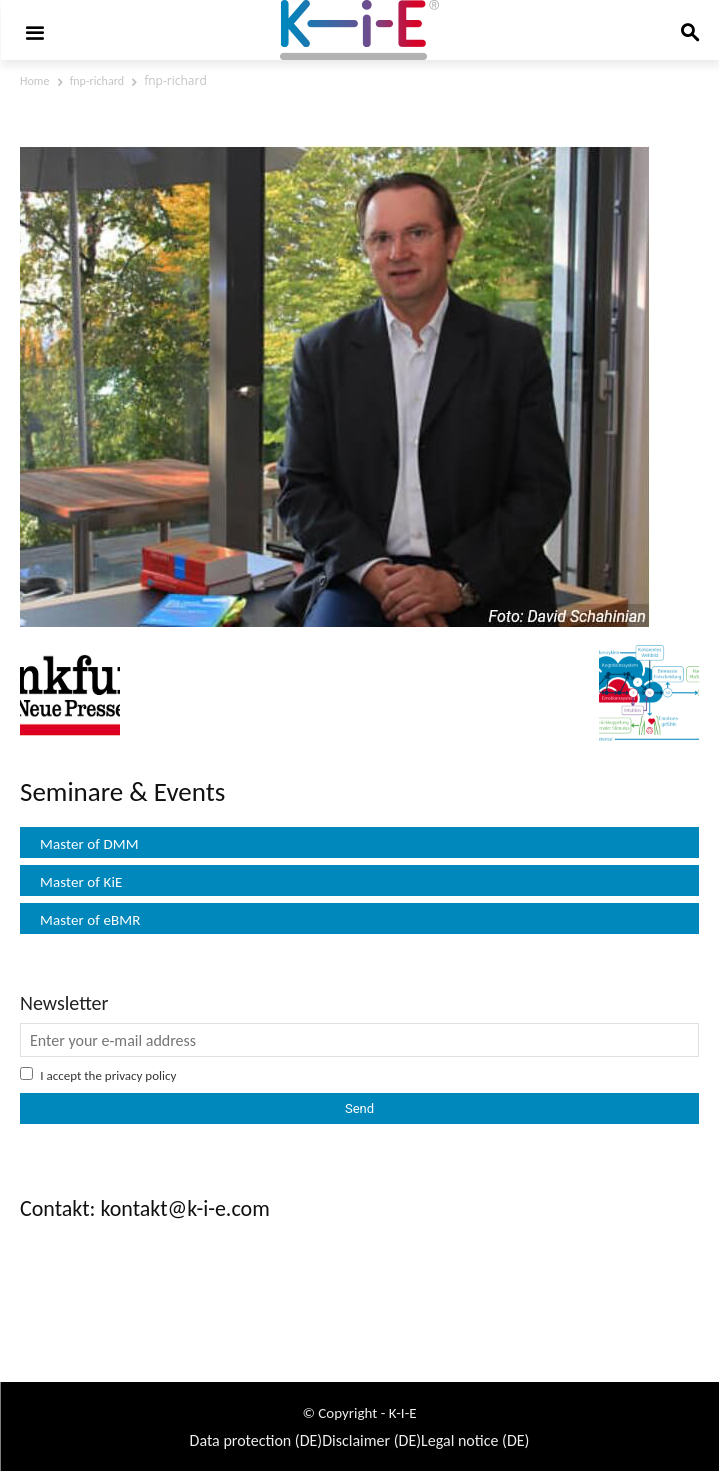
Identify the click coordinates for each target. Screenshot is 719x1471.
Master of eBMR (90, 920)
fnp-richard (97, 81)
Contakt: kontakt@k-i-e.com (145, 1208)
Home (34, 81)
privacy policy (141, 1075)
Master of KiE (81, 882)
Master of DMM (89, 844)
